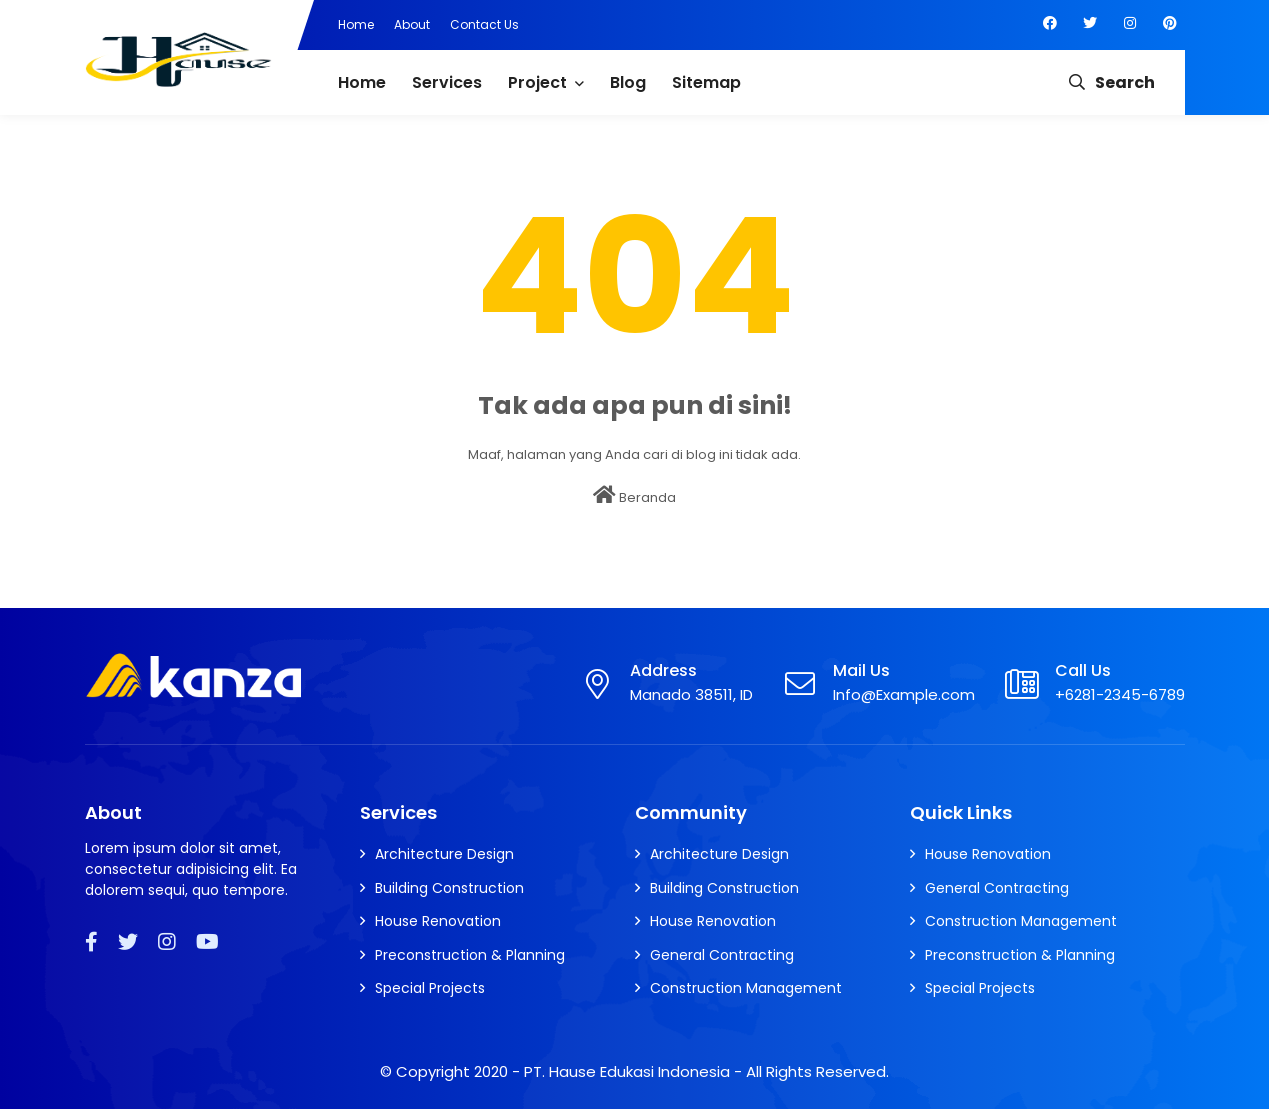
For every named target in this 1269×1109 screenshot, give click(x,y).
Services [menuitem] (447, 82)
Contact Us (484, 24)
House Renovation (438, 921)
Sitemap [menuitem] (706, 82)
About (412, 24)
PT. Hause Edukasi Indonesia (627, 1071)
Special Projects (430, 988)
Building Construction (449, 888)
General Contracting (722, 955)
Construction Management (746, 988)
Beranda (634, 496)
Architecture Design (444, 854)
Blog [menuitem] (628, 82)
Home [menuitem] (362, 82)
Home (356, 24)
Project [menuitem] (537, 82)
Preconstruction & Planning (470, 955)
